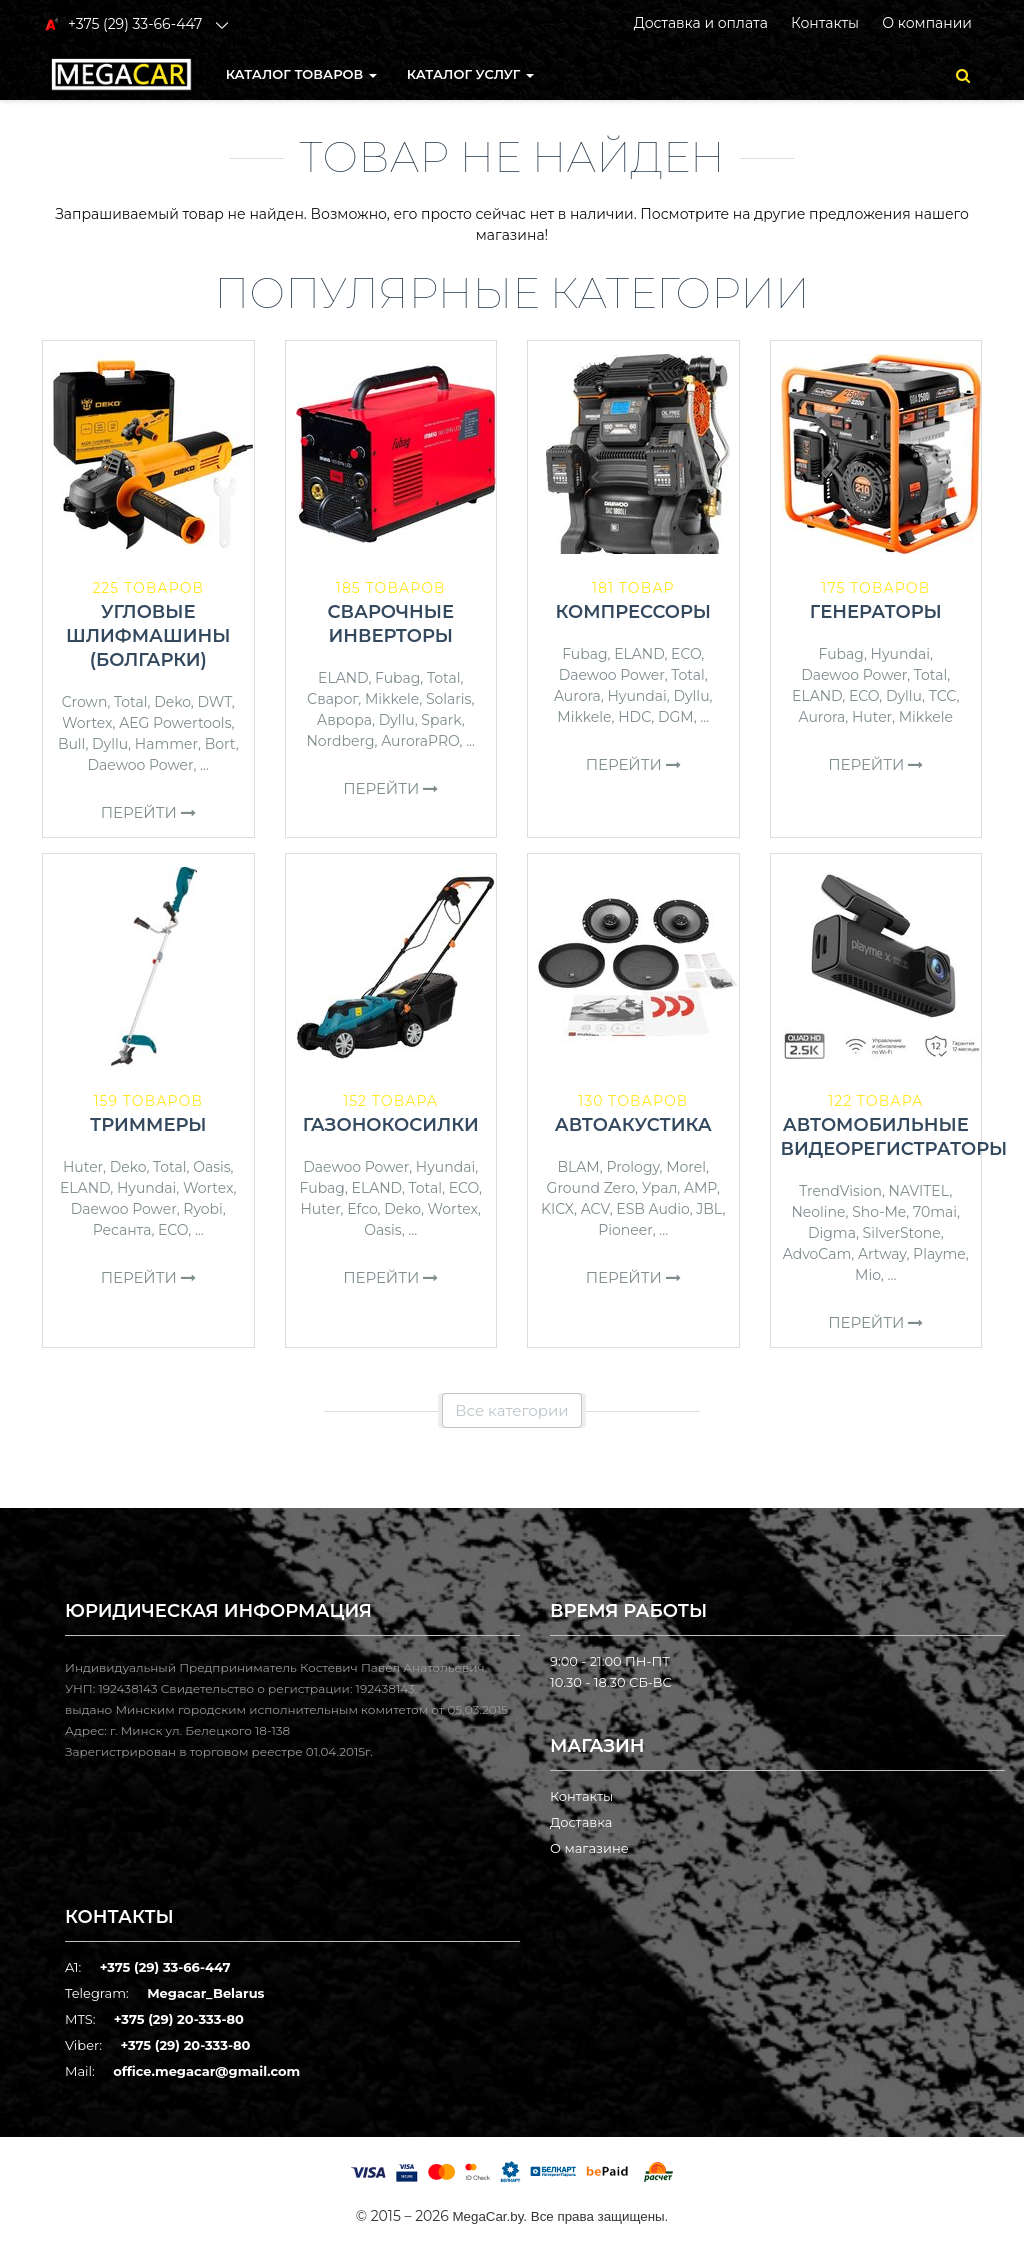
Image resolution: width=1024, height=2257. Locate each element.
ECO (686, 654)
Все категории (511, 1410)
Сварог (332, 699)
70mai (935, 1212)
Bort (220, 744)
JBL (709, 1209)
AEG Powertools (175, 723)
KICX (557, 1209)
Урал (660, 1188)
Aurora (577, 696)
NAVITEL (919, 1191)
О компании (927, 23)
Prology (632, 1167)
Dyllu (110, 744)
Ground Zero (591, 1188)
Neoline (818, 1212)
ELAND (343, 678)
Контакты (825, 23)
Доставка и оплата (701, 23)
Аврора (344, 720)
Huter (872, 717)
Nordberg (340, 741)
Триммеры (148, 1125)
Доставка (581, 1822)
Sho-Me (879, 1212)
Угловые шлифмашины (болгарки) (148, 636)
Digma (832, 1233)
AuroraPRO (420, 741)
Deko (172, 702)
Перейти (148, 812)
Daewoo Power (141, 765)
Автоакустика (633, 1125)
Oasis (211, 1167)
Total (130, 702)
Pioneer (625, 1230)
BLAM (579, 1167)
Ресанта (122, 1230)
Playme (939, 1254)
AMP (700, 1188)
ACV (595, 1209)
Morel (686, 1167)
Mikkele (392, 699)
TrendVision (840, 1191)
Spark (441, 720)
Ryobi (203, 1209)
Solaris (449, 699)
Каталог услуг (470, 74)
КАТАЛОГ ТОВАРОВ (301, 74)
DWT (214, 702)
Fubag (397, 678)
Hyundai (636, 696)
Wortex (87, 723)
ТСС (943, 696)
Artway (882, 1254)
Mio (868, 1275)
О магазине (589, 1848)
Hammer (166, 744)
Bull (72, 744)
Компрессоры (633, 612)
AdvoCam (817, 1254)
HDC (634, 717)
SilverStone (902, 1233)
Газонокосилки (391, 1125)
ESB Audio (652, 1209)
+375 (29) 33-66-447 (165, 1967)
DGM (676, 717)
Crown (85, 702)
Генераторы (876, 612)
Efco (362, 1209)
